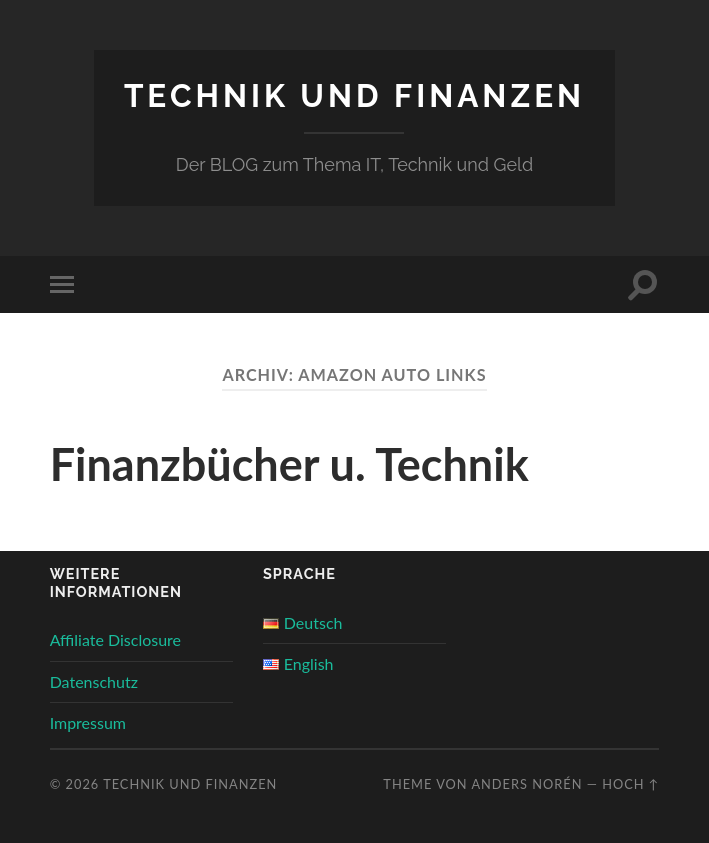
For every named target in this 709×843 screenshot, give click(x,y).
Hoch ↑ (630, 784)
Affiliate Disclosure (115, 639)
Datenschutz (94, 681)
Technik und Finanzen (354, 95)
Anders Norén (526, 784)
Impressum (88, 722)
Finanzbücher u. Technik (289, 464)
